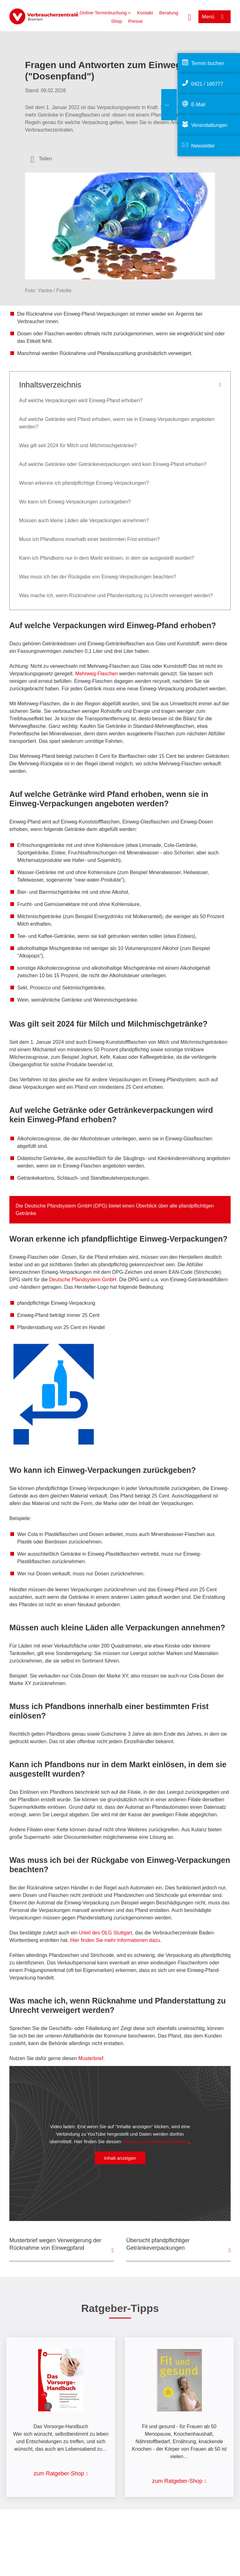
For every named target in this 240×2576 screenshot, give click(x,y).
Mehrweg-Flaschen (96, 673)
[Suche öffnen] (189, 17)
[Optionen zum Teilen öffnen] (41, 158)
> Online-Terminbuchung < (103, 12)
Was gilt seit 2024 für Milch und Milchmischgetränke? (78, 445)
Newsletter (203, 145)
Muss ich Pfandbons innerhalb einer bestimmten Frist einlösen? (89, 539)
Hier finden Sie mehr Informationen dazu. (116, 1940)
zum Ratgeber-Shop (59, 2473)
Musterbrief (90, 2058)
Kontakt (145, 12)
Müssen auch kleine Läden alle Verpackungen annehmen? (84, 520)
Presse (135, 21)
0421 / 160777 (207, 84)
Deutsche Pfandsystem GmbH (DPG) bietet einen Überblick (90, 1205)
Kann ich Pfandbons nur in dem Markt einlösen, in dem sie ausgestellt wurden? (106, 558)
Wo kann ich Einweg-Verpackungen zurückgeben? (75, 501)
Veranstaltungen (209, 125)
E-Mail (198, 104)
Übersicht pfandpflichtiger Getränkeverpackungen (158, 2244)
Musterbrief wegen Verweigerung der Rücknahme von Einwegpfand (55, 2244)
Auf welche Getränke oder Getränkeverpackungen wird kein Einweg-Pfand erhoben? (112, 464)
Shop (116, 21)
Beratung (168, 12)
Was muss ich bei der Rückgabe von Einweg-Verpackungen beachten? (97, 576)
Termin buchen (207, 63)
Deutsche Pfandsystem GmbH (82, 1279)
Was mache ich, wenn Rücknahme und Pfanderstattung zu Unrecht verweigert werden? (116, 595)
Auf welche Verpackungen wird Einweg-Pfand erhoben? (80, 400)
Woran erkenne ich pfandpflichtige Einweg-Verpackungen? (84, 483)
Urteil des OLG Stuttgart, (106, 1932)
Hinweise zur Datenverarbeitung (155, 2141)
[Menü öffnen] (214, 16)
